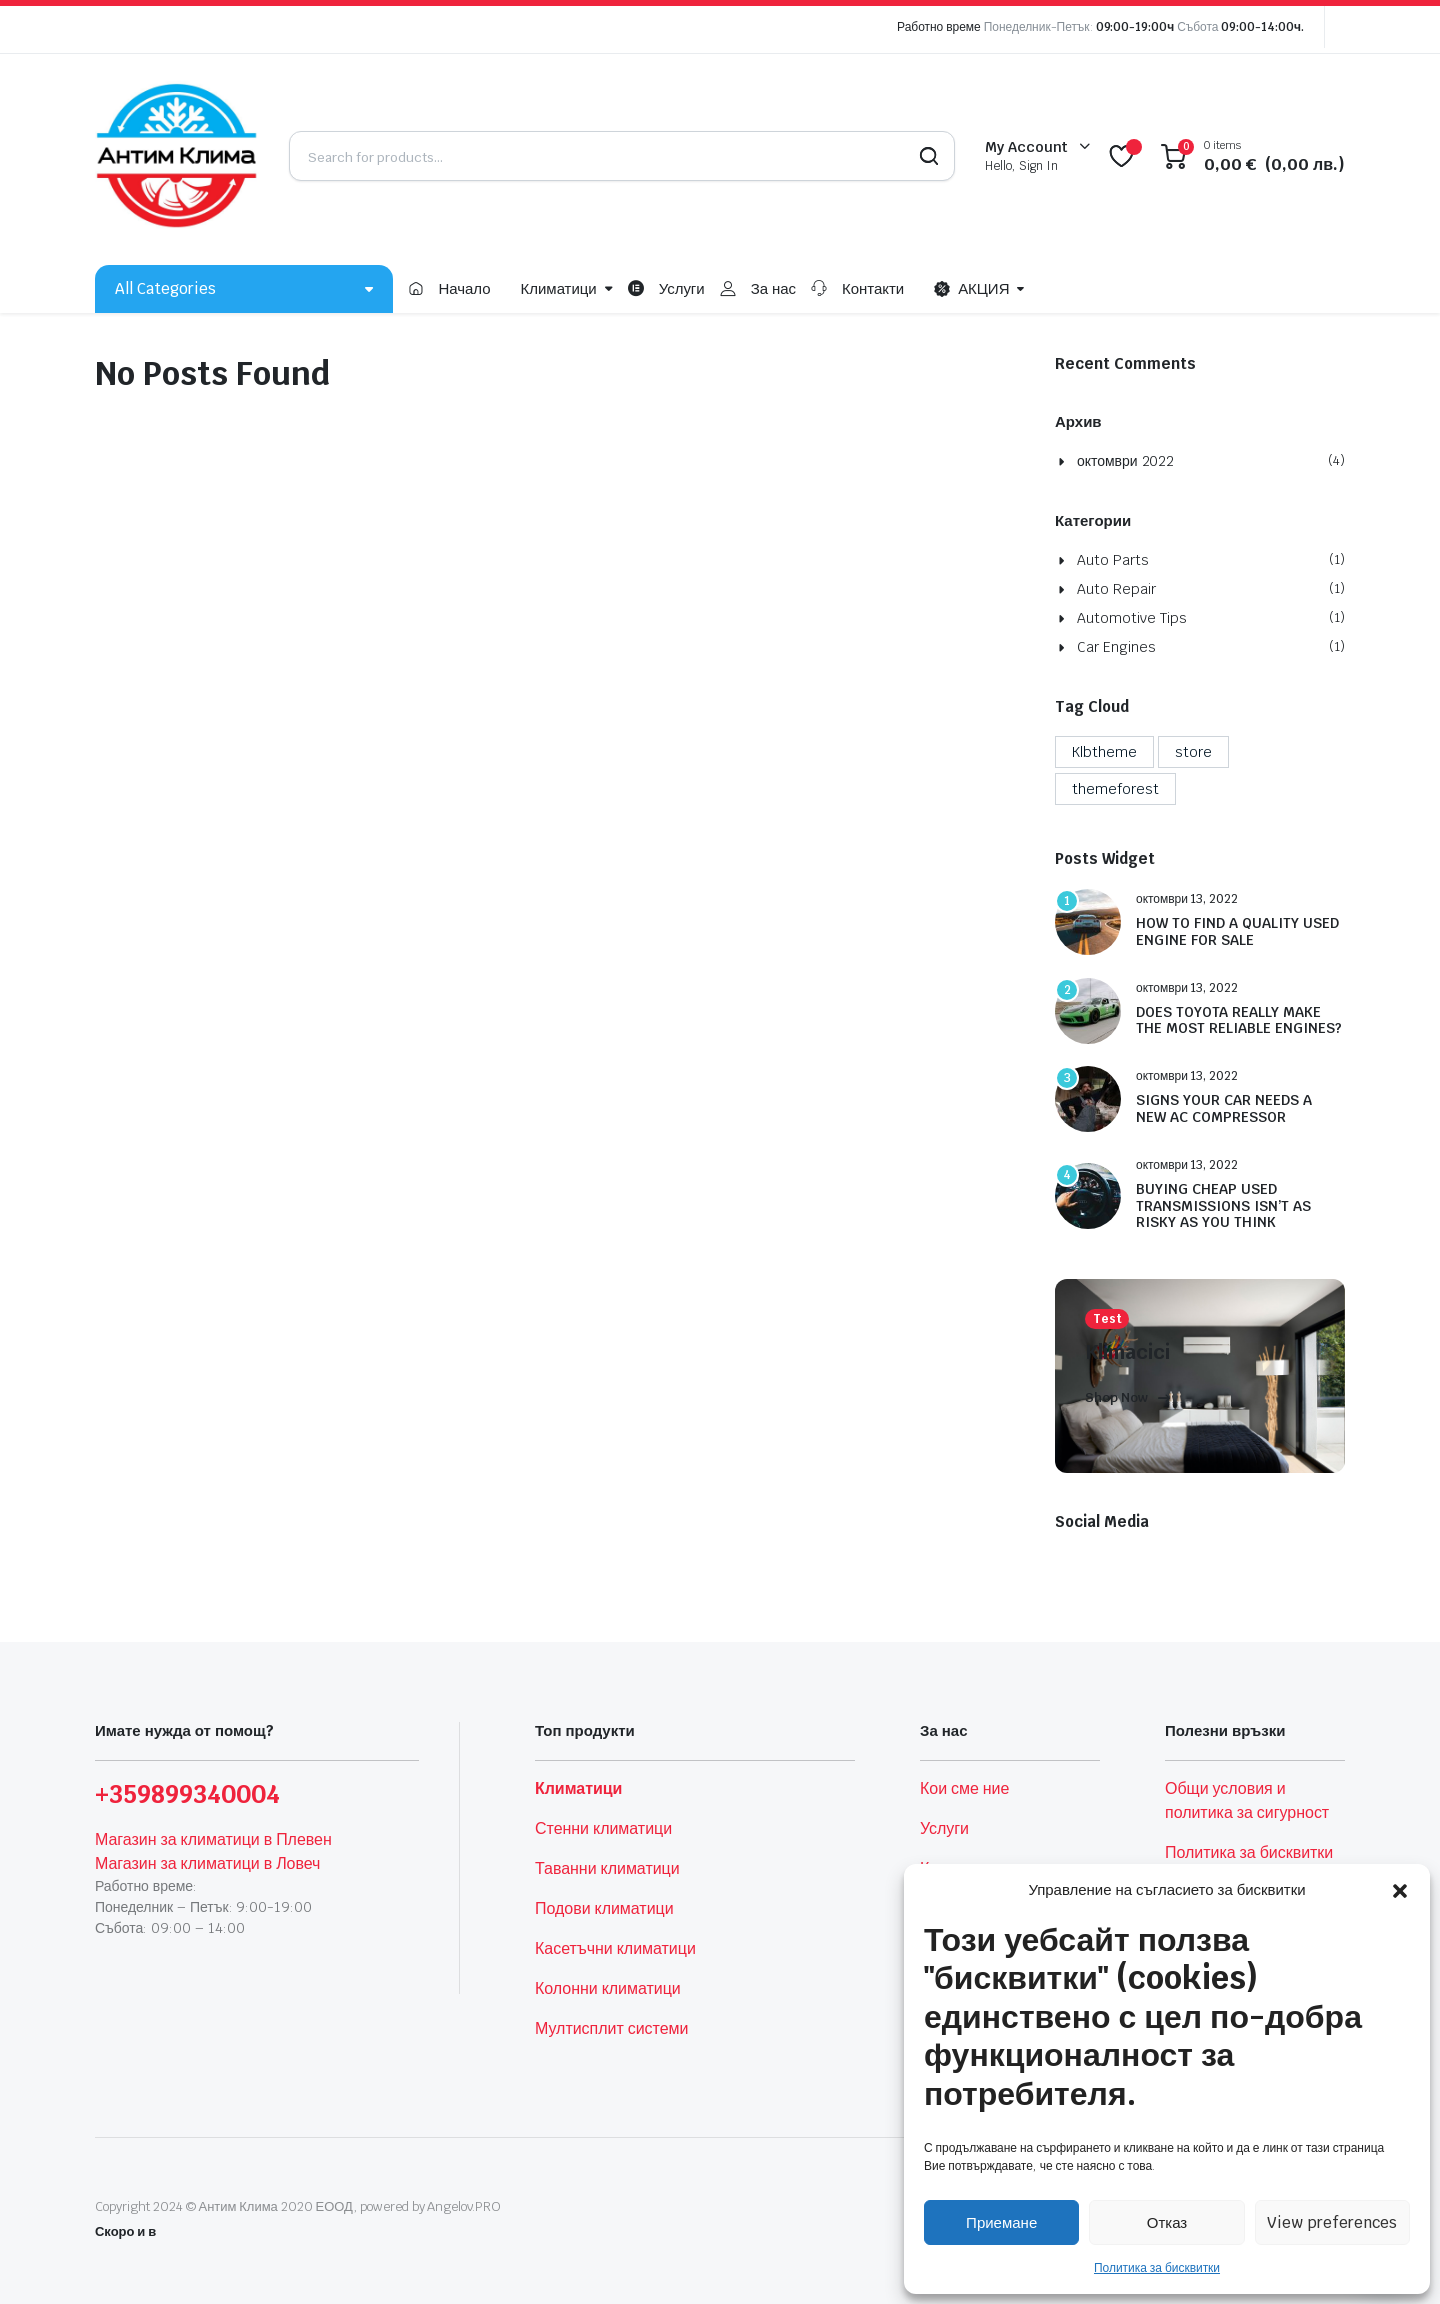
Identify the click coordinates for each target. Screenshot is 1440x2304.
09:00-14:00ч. (1262, 27)
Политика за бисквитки (1157, 2268)
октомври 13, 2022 (1187, 899)
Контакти (873, 288)
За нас (773, 288)
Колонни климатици (608, 1988)
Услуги (682, 288)
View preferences (1332, 2222)
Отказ (1167, 2222)
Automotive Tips (1132, 618)
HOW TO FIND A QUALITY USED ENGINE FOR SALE (1237, 932)
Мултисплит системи (611, 2028)
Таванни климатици (607, 1868)
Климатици (559, 288)
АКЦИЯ (971, 289)
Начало (464, 288)
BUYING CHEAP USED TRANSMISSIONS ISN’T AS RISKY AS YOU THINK (1223, 1206)
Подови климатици (604, 1908)
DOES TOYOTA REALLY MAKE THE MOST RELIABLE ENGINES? (1239, 1021)
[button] (1400, 1890)
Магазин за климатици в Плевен (213, 1839)
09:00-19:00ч (1135, 27)
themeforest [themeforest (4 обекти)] (1115, 789)
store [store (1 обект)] (1193, 752)
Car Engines (1116, 647)
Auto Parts (1113, 560)
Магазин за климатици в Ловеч (207, 1863)
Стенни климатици (603, 1828)
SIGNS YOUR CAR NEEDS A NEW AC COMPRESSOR (1224, 1109)
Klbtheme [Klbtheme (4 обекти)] (1104, 752)
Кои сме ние (964, 1788)
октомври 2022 (1125, 461)
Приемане (1001, 2222)
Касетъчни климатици (615, 1948)
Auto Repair (1116, 589)
